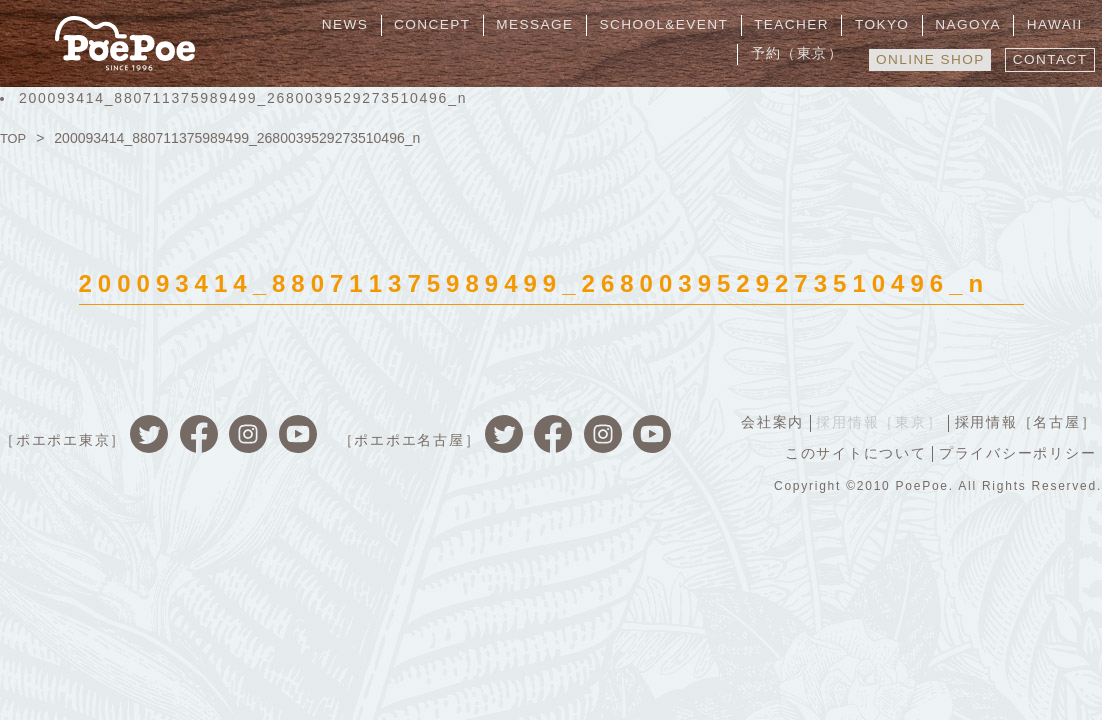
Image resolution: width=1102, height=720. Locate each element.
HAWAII (948, 25)
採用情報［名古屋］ (1024, 422)
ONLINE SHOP (921, 57)
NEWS (285, 25)
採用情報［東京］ (875, 422)
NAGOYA (869, 25)
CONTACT (1047, 57)
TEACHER (707, 25)
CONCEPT (365, 25)
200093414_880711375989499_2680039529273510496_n (243, 98)
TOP (14, 138)
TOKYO (791, 25)
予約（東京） (1041, 25)
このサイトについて (852, 452)
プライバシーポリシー (1017, 452)
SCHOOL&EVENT (585, 25)
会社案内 (765, 422)
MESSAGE (462, 25)
